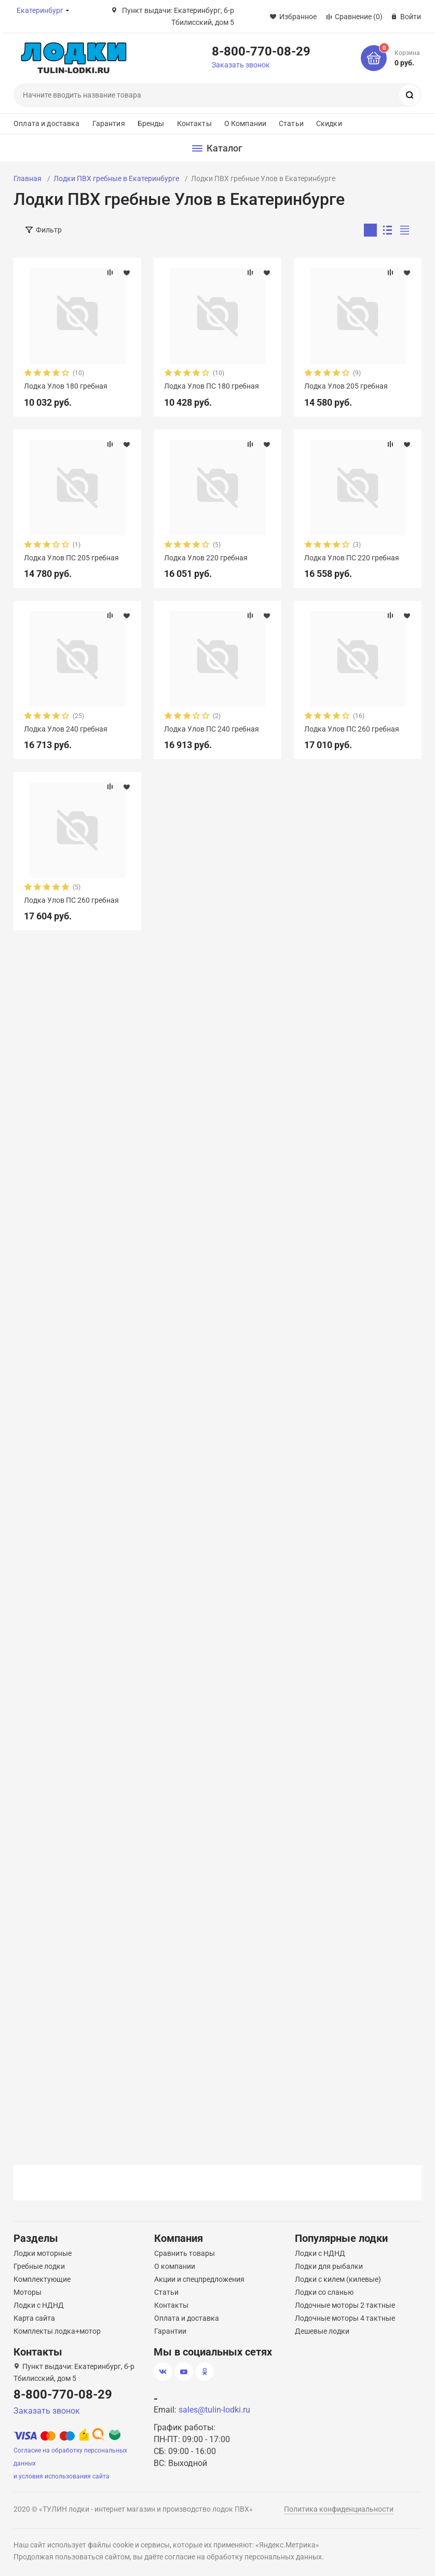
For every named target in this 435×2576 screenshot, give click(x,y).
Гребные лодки (39, 2266)
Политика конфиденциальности (338, 2509)
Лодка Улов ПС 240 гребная (211, 729)
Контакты (194, 123)
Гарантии (170, 2331)
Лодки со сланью (324, 2292)
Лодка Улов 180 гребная (65, 386)
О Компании (245, 123)
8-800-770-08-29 (261, 51)
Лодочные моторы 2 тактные (345, 2305)
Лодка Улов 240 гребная (65, 729)
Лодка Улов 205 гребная (346, 386)
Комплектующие (42, 2279)
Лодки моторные (42, 2253)
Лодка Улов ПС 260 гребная (351, 729)
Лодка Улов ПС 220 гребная (351, 558)
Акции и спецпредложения (199, 2279)
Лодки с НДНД (38, 2305)
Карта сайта (34, 2318)
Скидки (329, 123)
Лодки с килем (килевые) (338, 2279)
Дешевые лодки (322, 2331)
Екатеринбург (40, 10)
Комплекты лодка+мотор (57, 2331)
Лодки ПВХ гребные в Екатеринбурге (116, 178)
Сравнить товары (184, 2253)
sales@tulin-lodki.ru (214, 2410)
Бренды (151, 123)
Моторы (27, 2292)
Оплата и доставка (46, 123)
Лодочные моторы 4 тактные (345, 2318)
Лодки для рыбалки (329, 2266)
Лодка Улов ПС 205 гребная (71, 558)
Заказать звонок (241, 65)
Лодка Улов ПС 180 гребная (211, 386)
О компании (174, 2266)
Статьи (291, 123)
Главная (27, 178)
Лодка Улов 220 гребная (206, 558)
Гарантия (108, 123)
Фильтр (49, 230)
